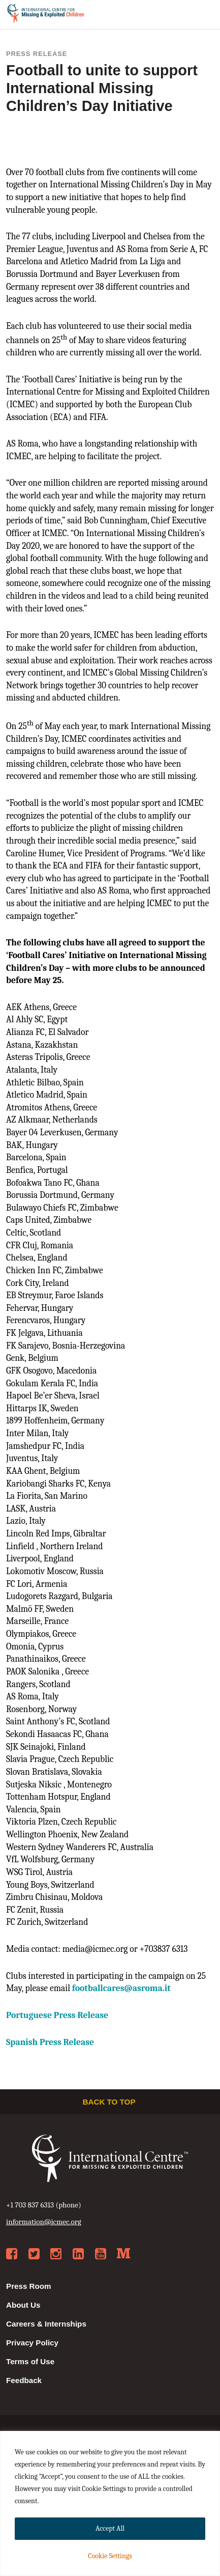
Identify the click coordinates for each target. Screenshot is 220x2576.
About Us (23, 2305)
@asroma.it (121, 1988)
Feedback (24, 2380)
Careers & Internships (46, 2323)
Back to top (109, 2101)
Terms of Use (30, 2361)
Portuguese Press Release (57, 2015)
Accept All (110, 2528)
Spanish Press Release (50, 2042)
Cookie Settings (110, 2556)
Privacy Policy (32, 2342)
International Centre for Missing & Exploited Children (46, 14)
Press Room (28, 2286)
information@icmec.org (43, 2221)
